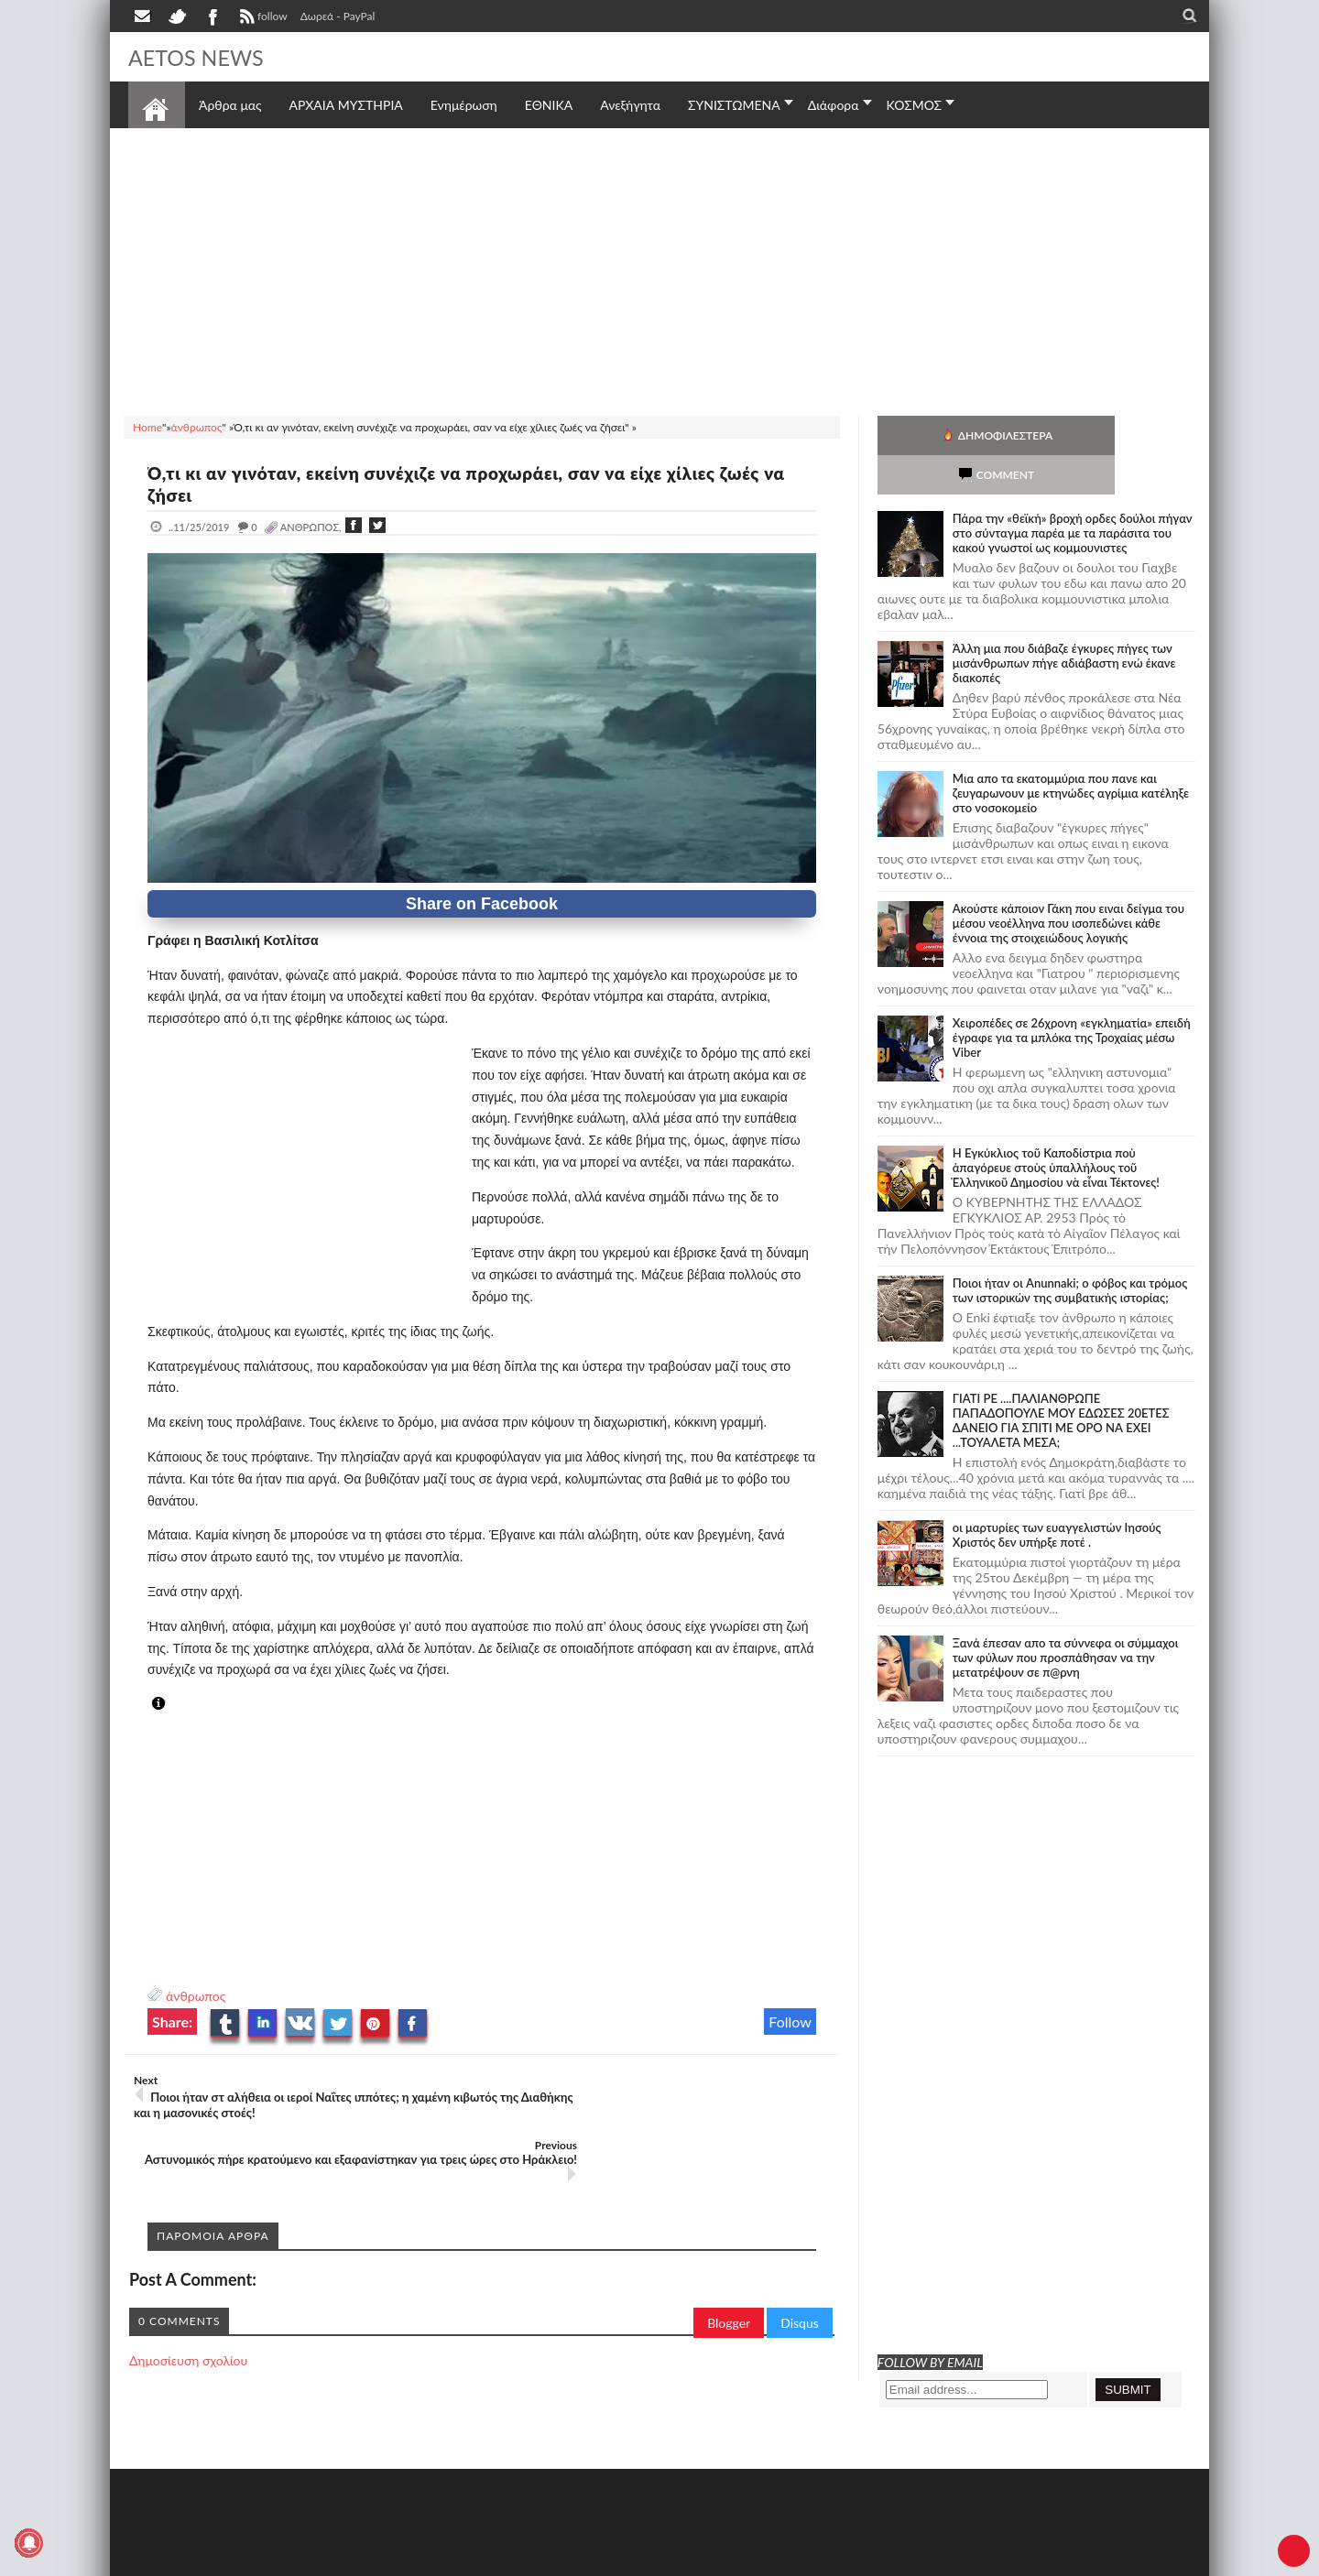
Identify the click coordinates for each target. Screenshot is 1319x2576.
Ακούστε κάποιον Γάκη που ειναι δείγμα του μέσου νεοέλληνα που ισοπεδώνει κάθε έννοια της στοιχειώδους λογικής (1068, 884)
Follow (790, 2021)
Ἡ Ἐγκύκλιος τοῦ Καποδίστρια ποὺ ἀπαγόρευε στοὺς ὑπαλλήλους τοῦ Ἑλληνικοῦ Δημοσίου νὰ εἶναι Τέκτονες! (1056, 1128)
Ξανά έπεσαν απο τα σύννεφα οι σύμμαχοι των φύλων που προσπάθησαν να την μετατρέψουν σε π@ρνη (1066, 1618)
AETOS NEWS (203, 56)
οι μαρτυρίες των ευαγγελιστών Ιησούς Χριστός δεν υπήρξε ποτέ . (1057, 1495)
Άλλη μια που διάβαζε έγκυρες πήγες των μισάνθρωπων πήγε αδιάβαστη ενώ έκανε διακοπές (1064, 624)
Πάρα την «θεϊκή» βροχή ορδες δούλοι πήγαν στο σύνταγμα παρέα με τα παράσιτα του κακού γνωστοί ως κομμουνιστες (1073, 494)
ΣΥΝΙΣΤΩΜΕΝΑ (734, 105)
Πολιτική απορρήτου (471, 2560)
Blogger (728, 2258)
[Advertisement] (659, 269)
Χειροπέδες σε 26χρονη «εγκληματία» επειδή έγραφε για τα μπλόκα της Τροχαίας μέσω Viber (1072, 998)
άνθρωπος (195, 1996)
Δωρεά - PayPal (338, 16)
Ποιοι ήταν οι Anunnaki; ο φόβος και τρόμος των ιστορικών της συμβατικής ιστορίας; (1070, 1251)
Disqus (799, 2258)
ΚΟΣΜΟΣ (915, 105)
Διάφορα (833, 105)
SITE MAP (389, 2560)
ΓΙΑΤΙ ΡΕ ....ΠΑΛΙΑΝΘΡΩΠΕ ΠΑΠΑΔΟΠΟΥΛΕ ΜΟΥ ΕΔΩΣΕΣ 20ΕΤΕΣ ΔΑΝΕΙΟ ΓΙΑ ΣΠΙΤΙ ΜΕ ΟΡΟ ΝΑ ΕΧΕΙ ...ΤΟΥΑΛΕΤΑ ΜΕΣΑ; (1061, 1381)
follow (261, 18)
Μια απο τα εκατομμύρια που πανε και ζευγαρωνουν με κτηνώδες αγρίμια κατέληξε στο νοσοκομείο (1071, 754)
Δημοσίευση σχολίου (188, 2295)
